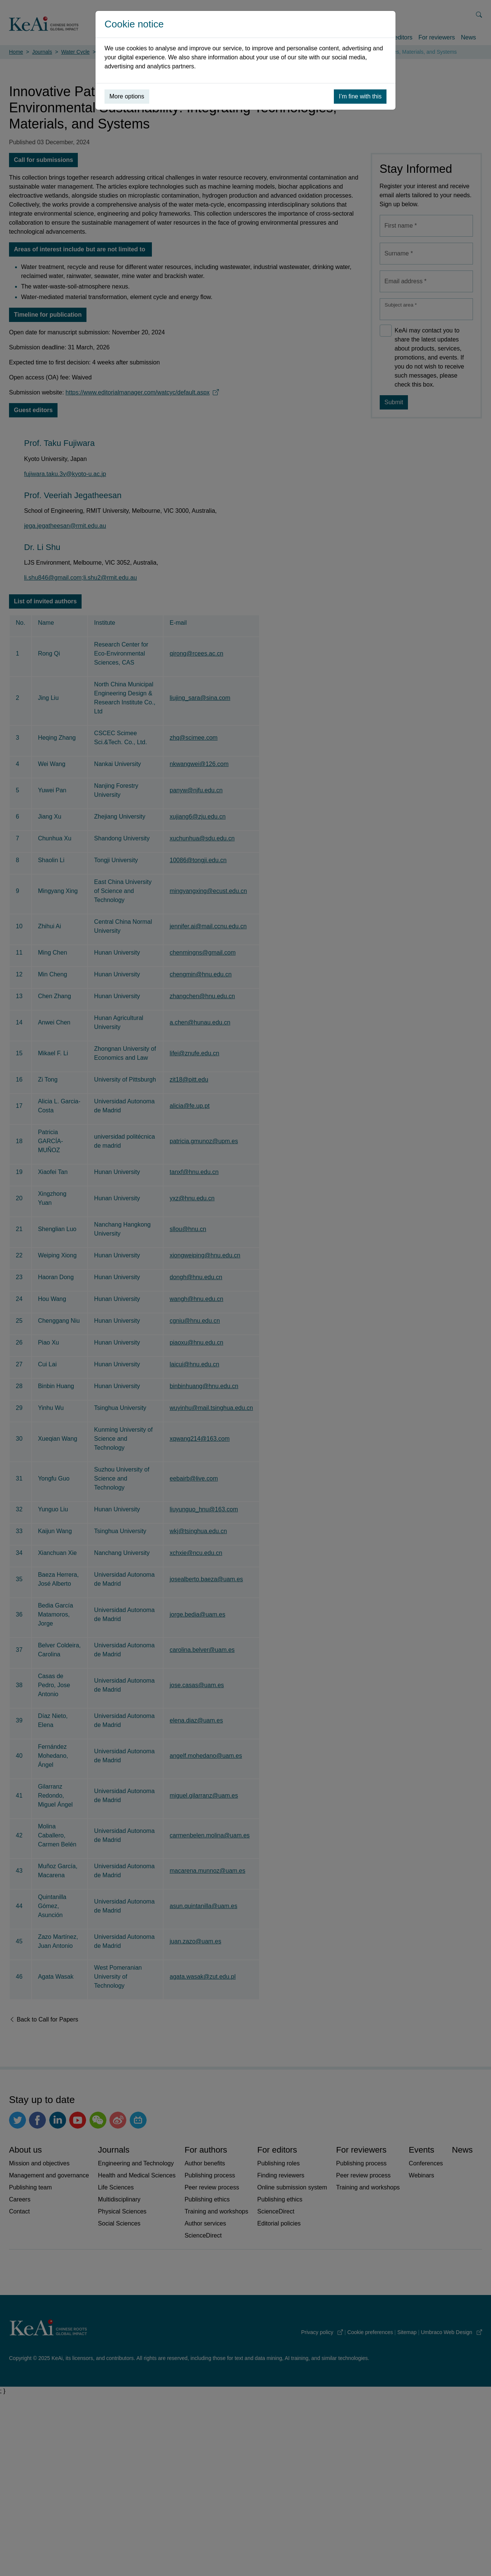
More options (126, 96)
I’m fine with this (360, 96)
